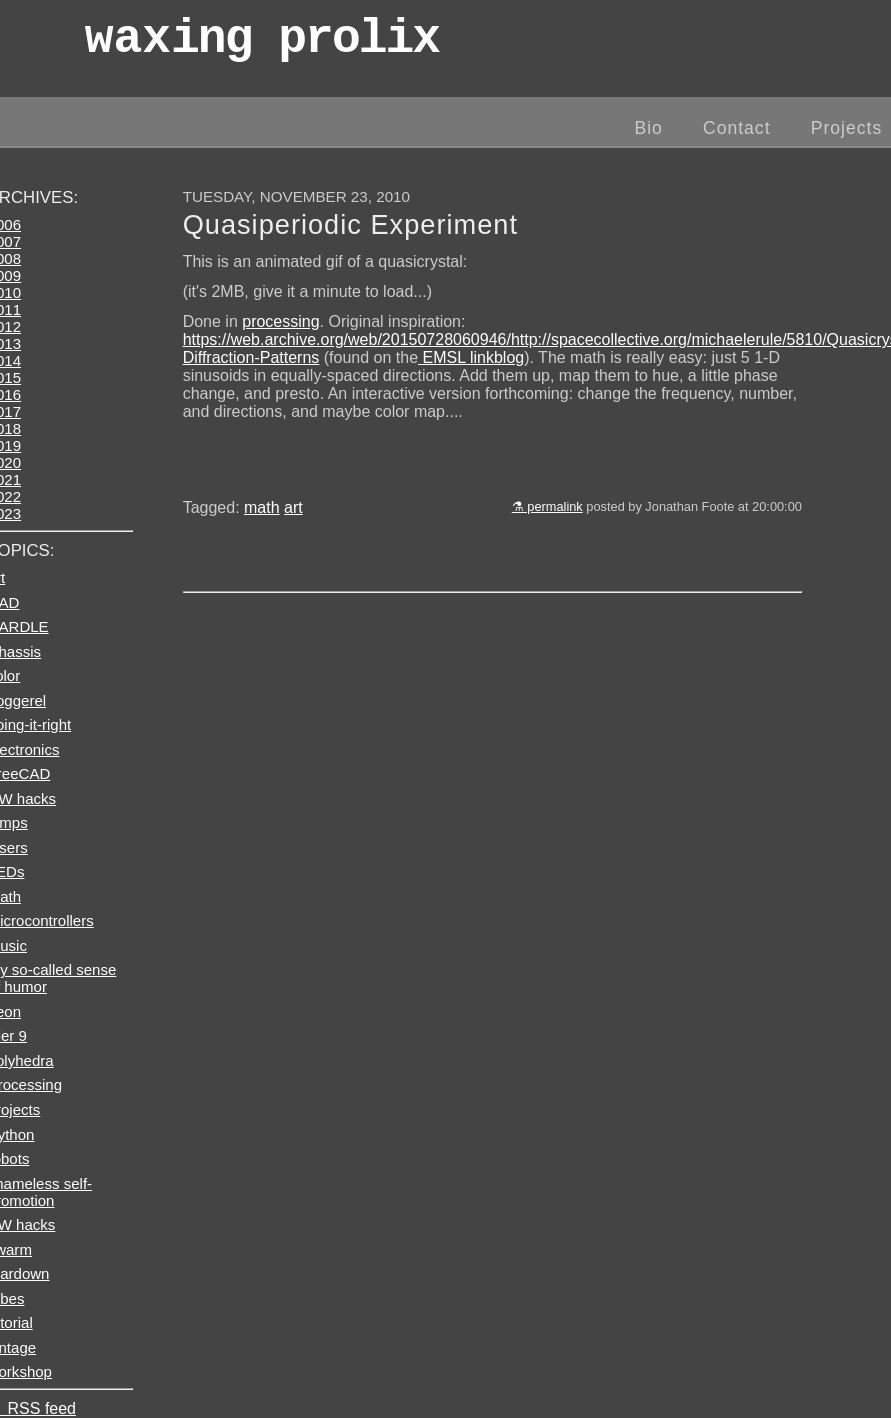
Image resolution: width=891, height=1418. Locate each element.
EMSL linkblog (471, 357)
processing (280, 321)
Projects (847, 128)
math (262, 507)
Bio (648, 128)
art (293, 507)
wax (262, 44)
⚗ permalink (547, 506)
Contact (737, 128)
